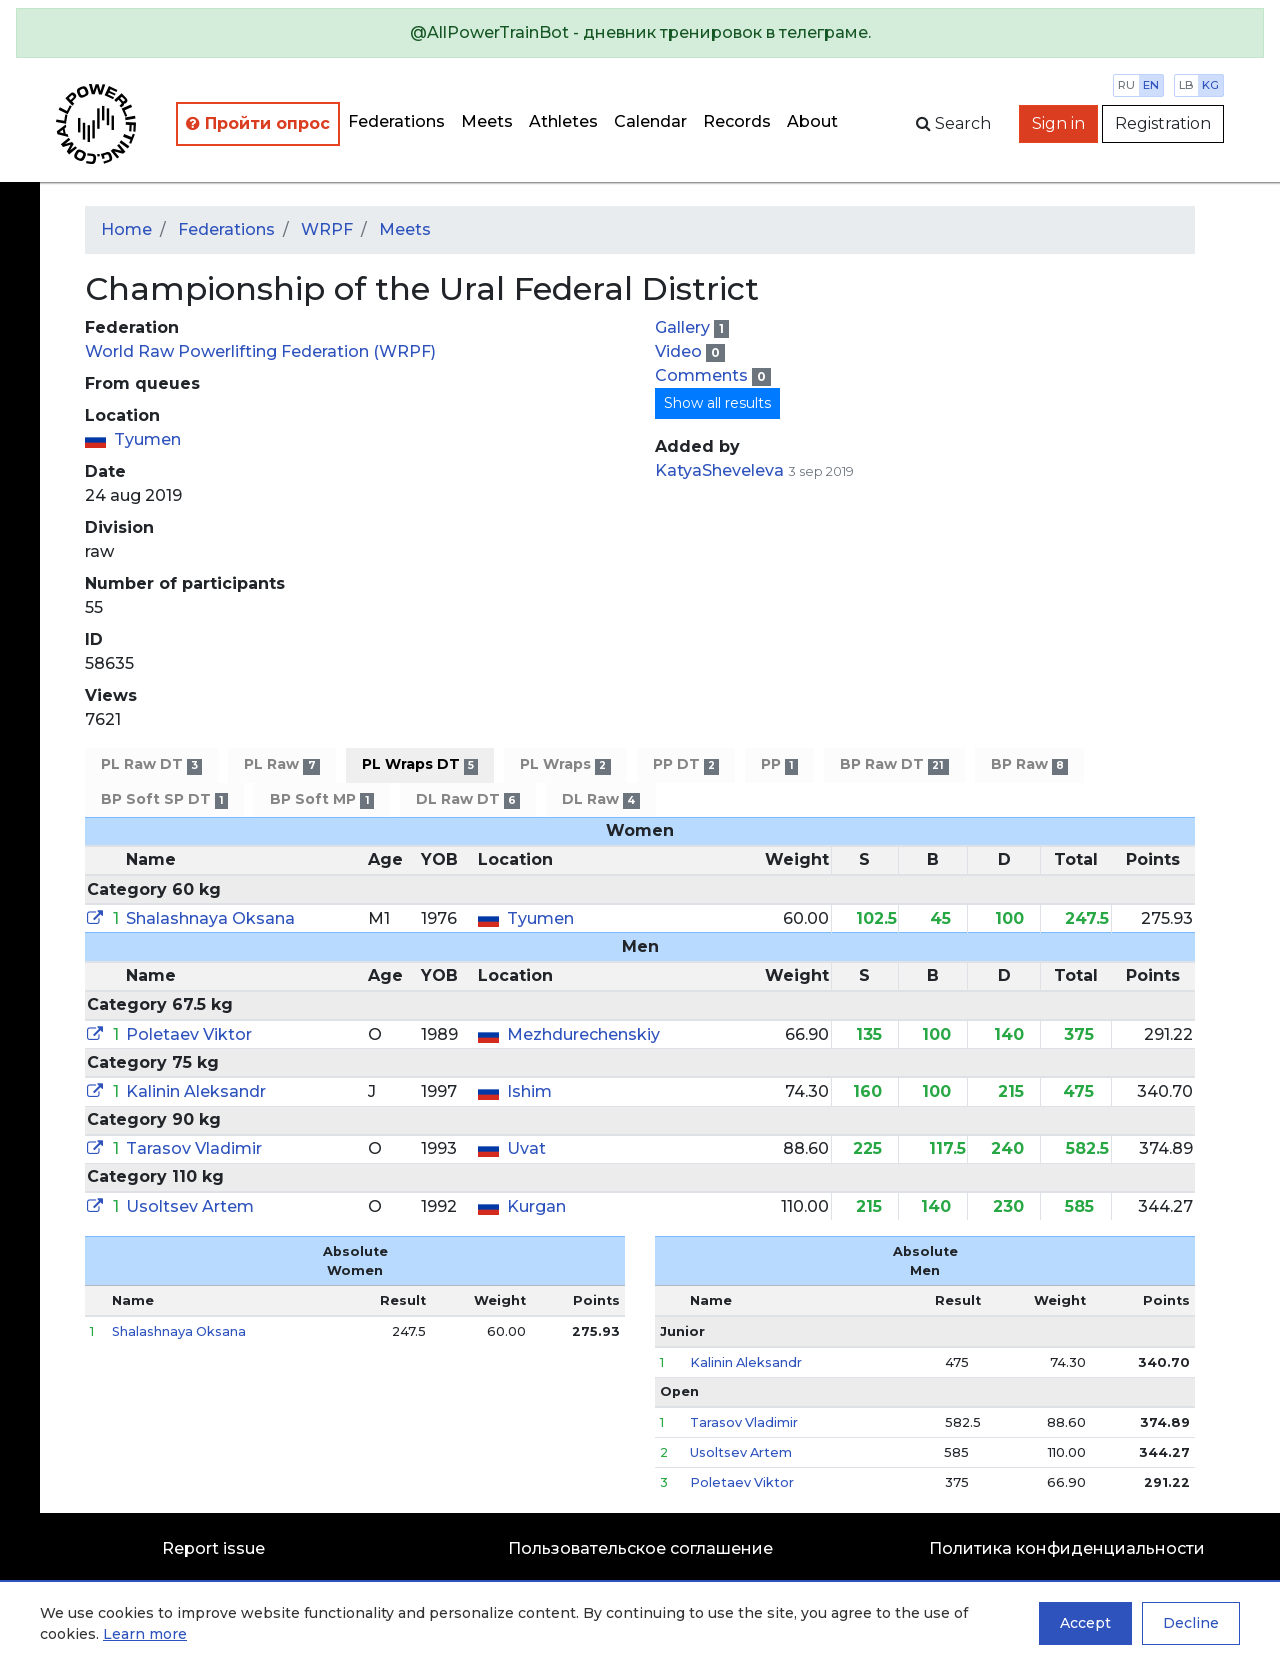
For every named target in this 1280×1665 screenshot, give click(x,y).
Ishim (529, 1091)
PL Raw (281, 764)
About (812, 121)
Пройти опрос (258, 123)
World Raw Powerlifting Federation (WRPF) (260, 351)
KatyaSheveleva (719, 470)
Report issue (213, 1548)
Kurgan (536, 1206)
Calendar (650, 121)
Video (680, 351)
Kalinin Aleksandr (196, 1091)
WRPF (327, 229)
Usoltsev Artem (190, 1206)
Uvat (526, 1148)
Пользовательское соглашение (640, 1548)
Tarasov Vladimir (194, 1148)
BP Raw (1029, 764)
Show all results (717, 403)
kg (1210, 85)
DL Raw (600, 799)
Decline (1191, 1623)
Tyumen (147, 439)
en (1151, 85)
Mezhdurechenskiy (583, 1034)
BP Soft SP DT (164, 799)
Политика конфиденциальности (1067, 1548)
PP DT (686, 764)
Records (737, 121)
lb (1186, 85)
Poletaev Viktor (189, 1034)
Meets (487, 121)
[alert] (640, 33)
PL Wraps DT (420, 764)
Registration (1163, 123)
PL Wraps (565, 764)
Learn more (145, 1634)
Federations (396, 121)
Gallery (684, 327)
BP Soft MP (321, 799)
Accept (1085, 1623)
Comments (703, 375)
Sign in (1058, 123)
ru (1126, 85)
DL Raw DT (468, 799)
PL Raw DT (151, 764)
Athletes (563, 121)
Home (126, 229)
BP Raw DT (894, 764)
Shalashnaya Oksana (210, 918)
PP (779, 764)
